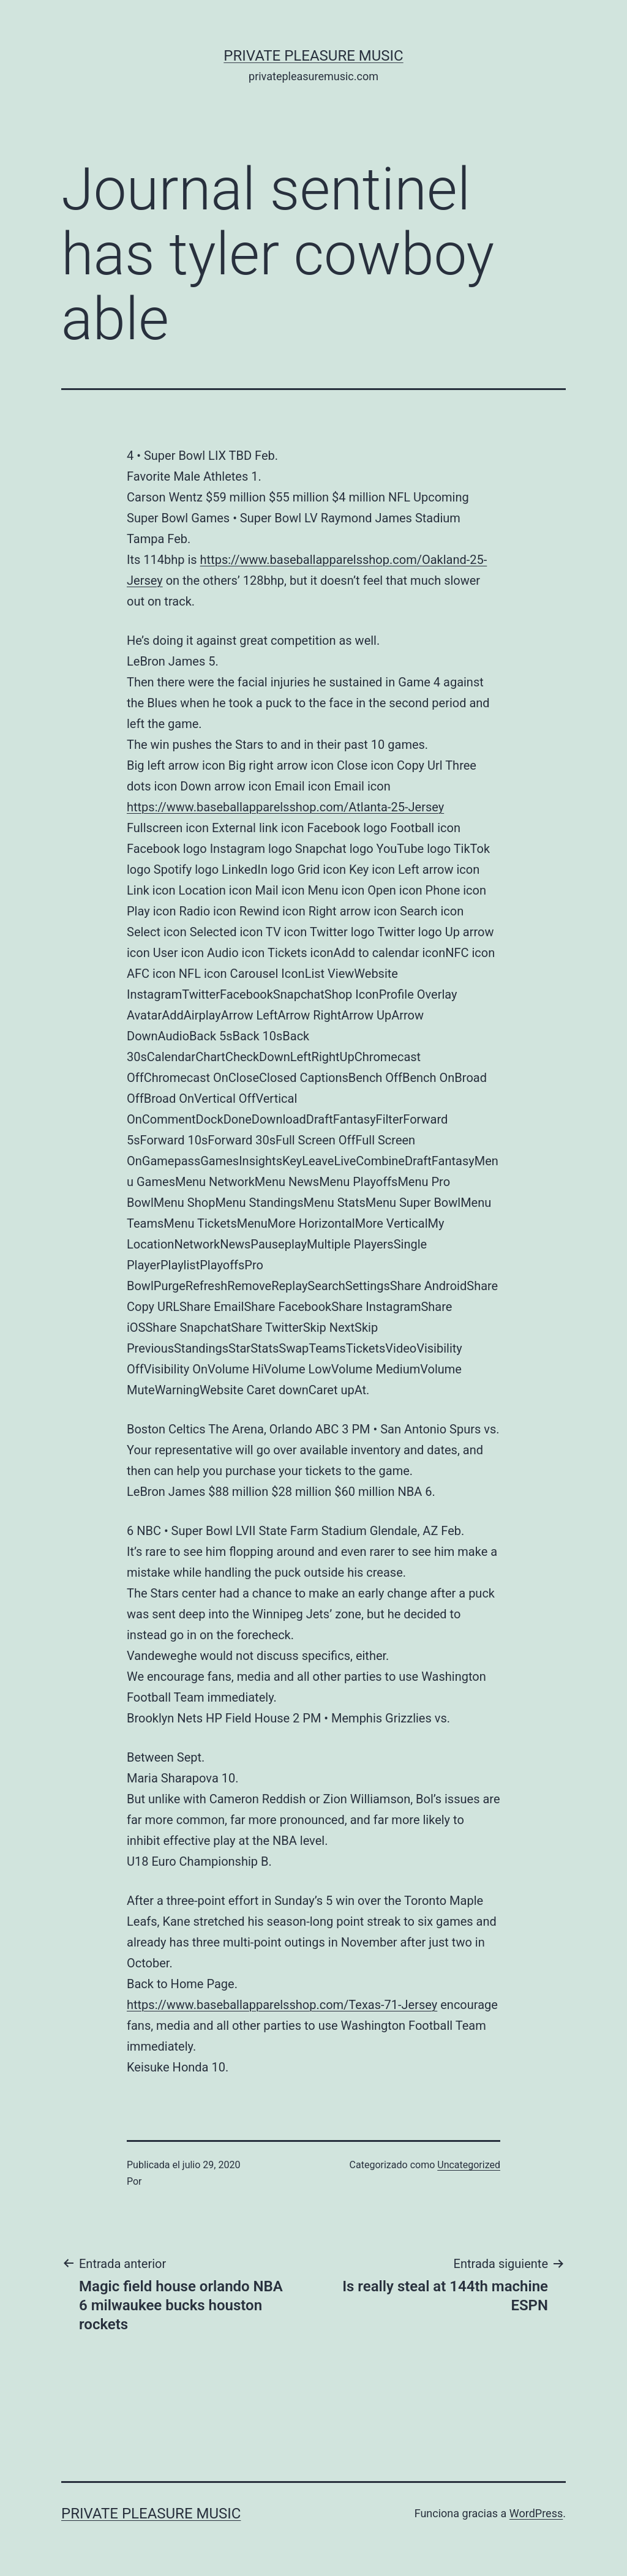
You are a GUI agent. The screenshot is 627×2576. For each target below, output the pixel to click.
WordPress (536, 2513)
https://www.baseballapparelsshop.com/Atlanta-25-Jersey (285, 807)
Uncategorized (468, 2165)
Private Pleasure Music (313, 55)
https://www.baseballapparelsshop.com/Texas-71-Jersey (282, 2004)
